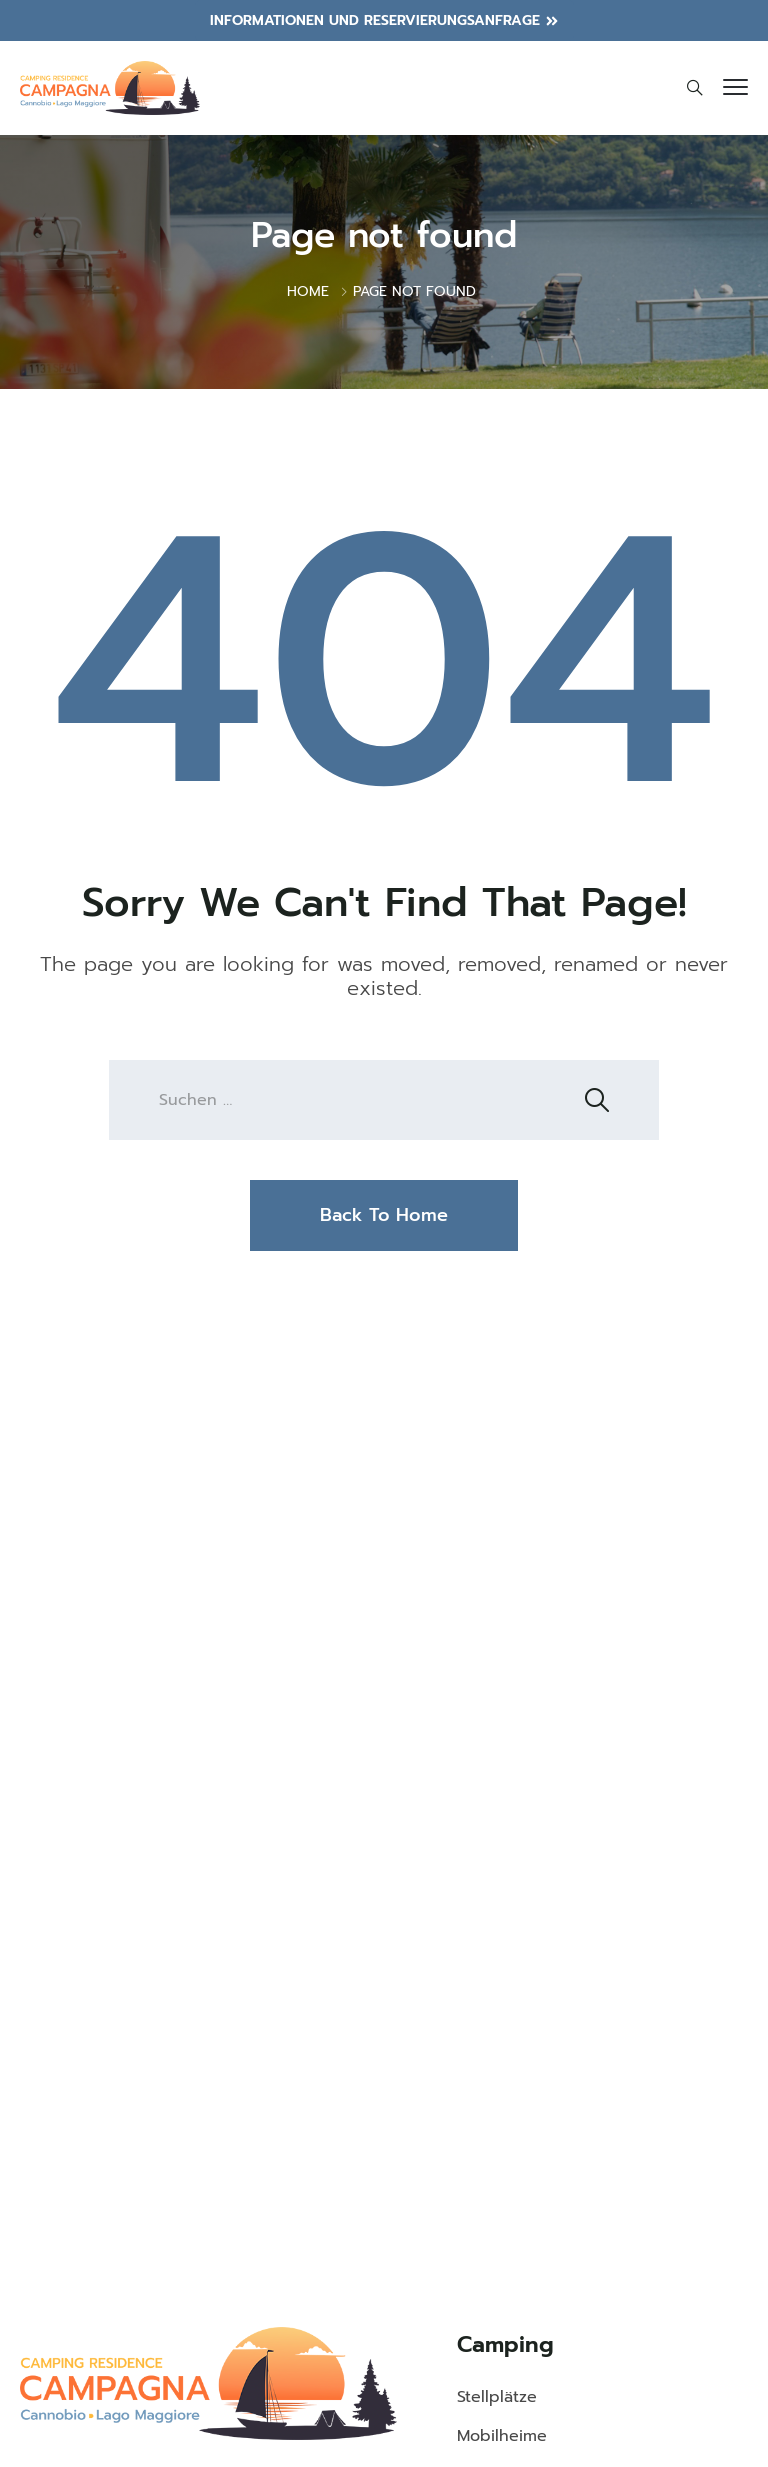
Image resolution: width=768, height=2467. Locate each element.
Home (308, 291)
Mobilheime (502, 2436)
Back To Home (384, 1215)
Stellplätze (497, 2397)
